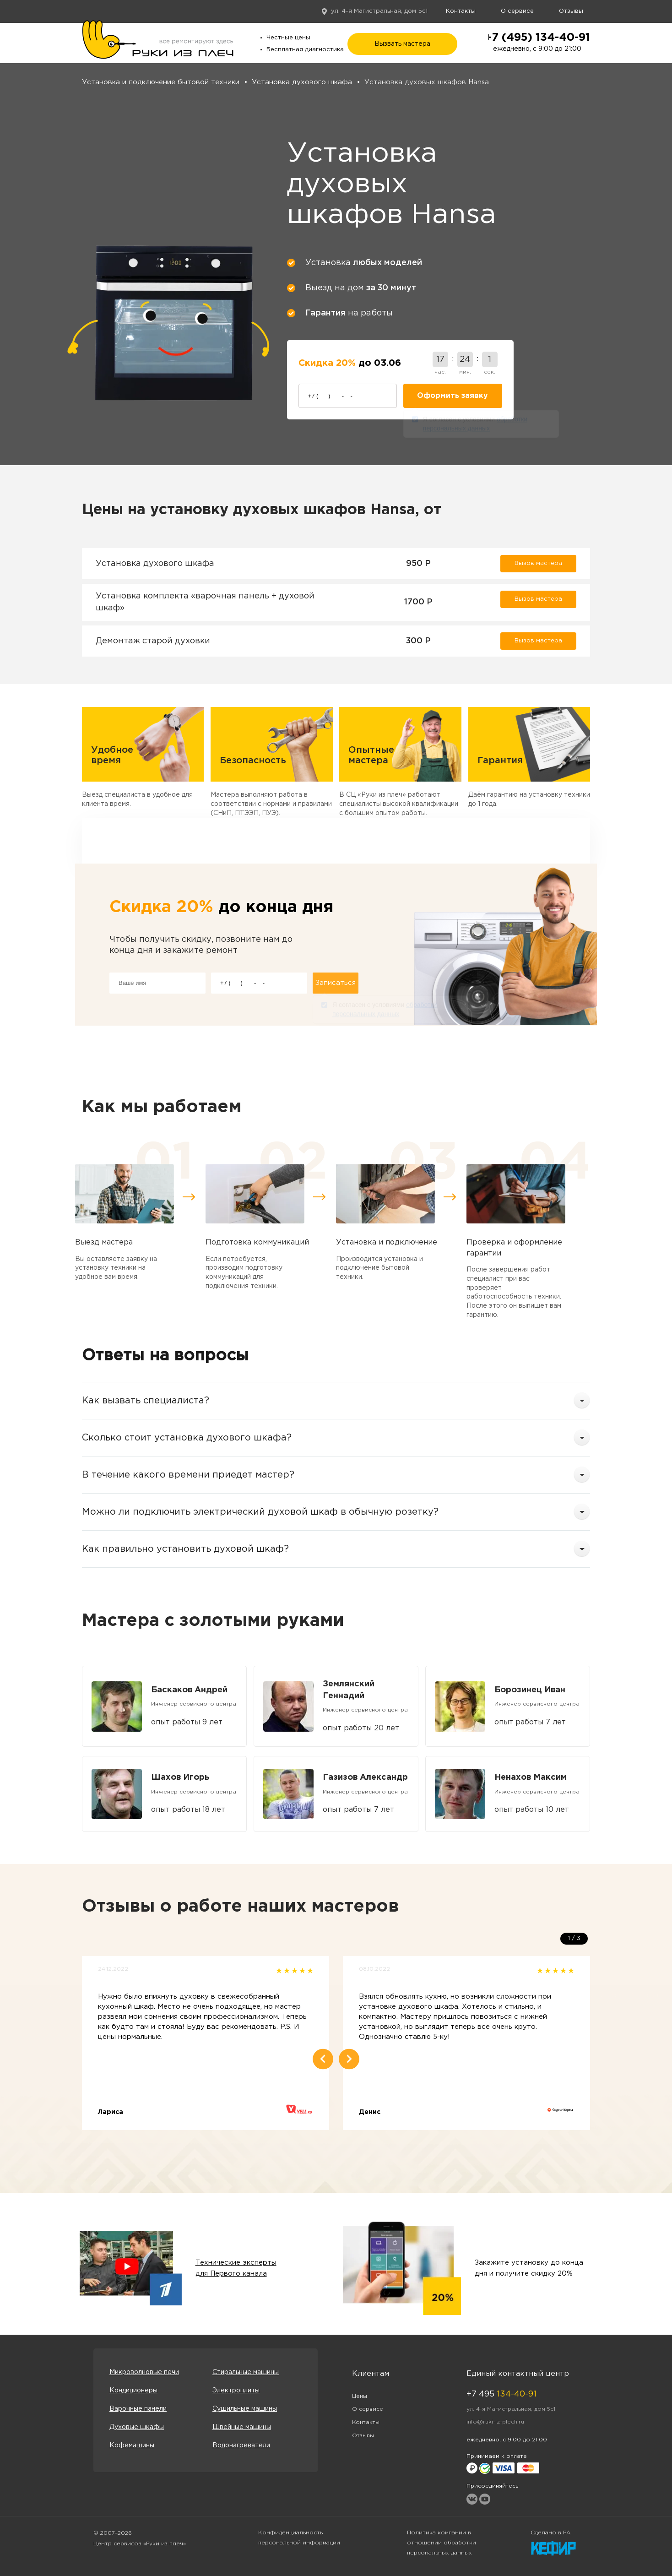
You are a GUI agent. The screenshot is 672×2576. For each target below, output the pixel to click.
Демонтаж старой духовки (153, 641)
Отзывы (571, 11)
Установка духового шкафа (155, 563)
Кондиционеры (133, 2390)
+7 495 (501, 2394)
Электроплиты (236, 2390)
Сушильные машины (244, 2409)
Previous (323, 2059)
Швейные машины (241, 2427)
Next (349, 2059)
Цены (359, 2396)
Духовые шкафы (136, 2427)
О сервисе (517, 11)
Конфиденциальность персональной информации (299, 2537)
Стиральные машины (245, 2372)
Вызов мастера (538, 563)
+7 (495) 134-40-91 (537, 38)
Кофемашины (131, 2445)
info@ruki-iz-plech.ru (495, 2421)
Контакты (461, 11)
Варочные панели (138, 2409)
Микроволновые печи (144, 2372)
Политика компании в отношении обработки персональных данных (441, 2542)
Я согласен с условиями (475, 425)
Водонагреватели (241, 2445)
